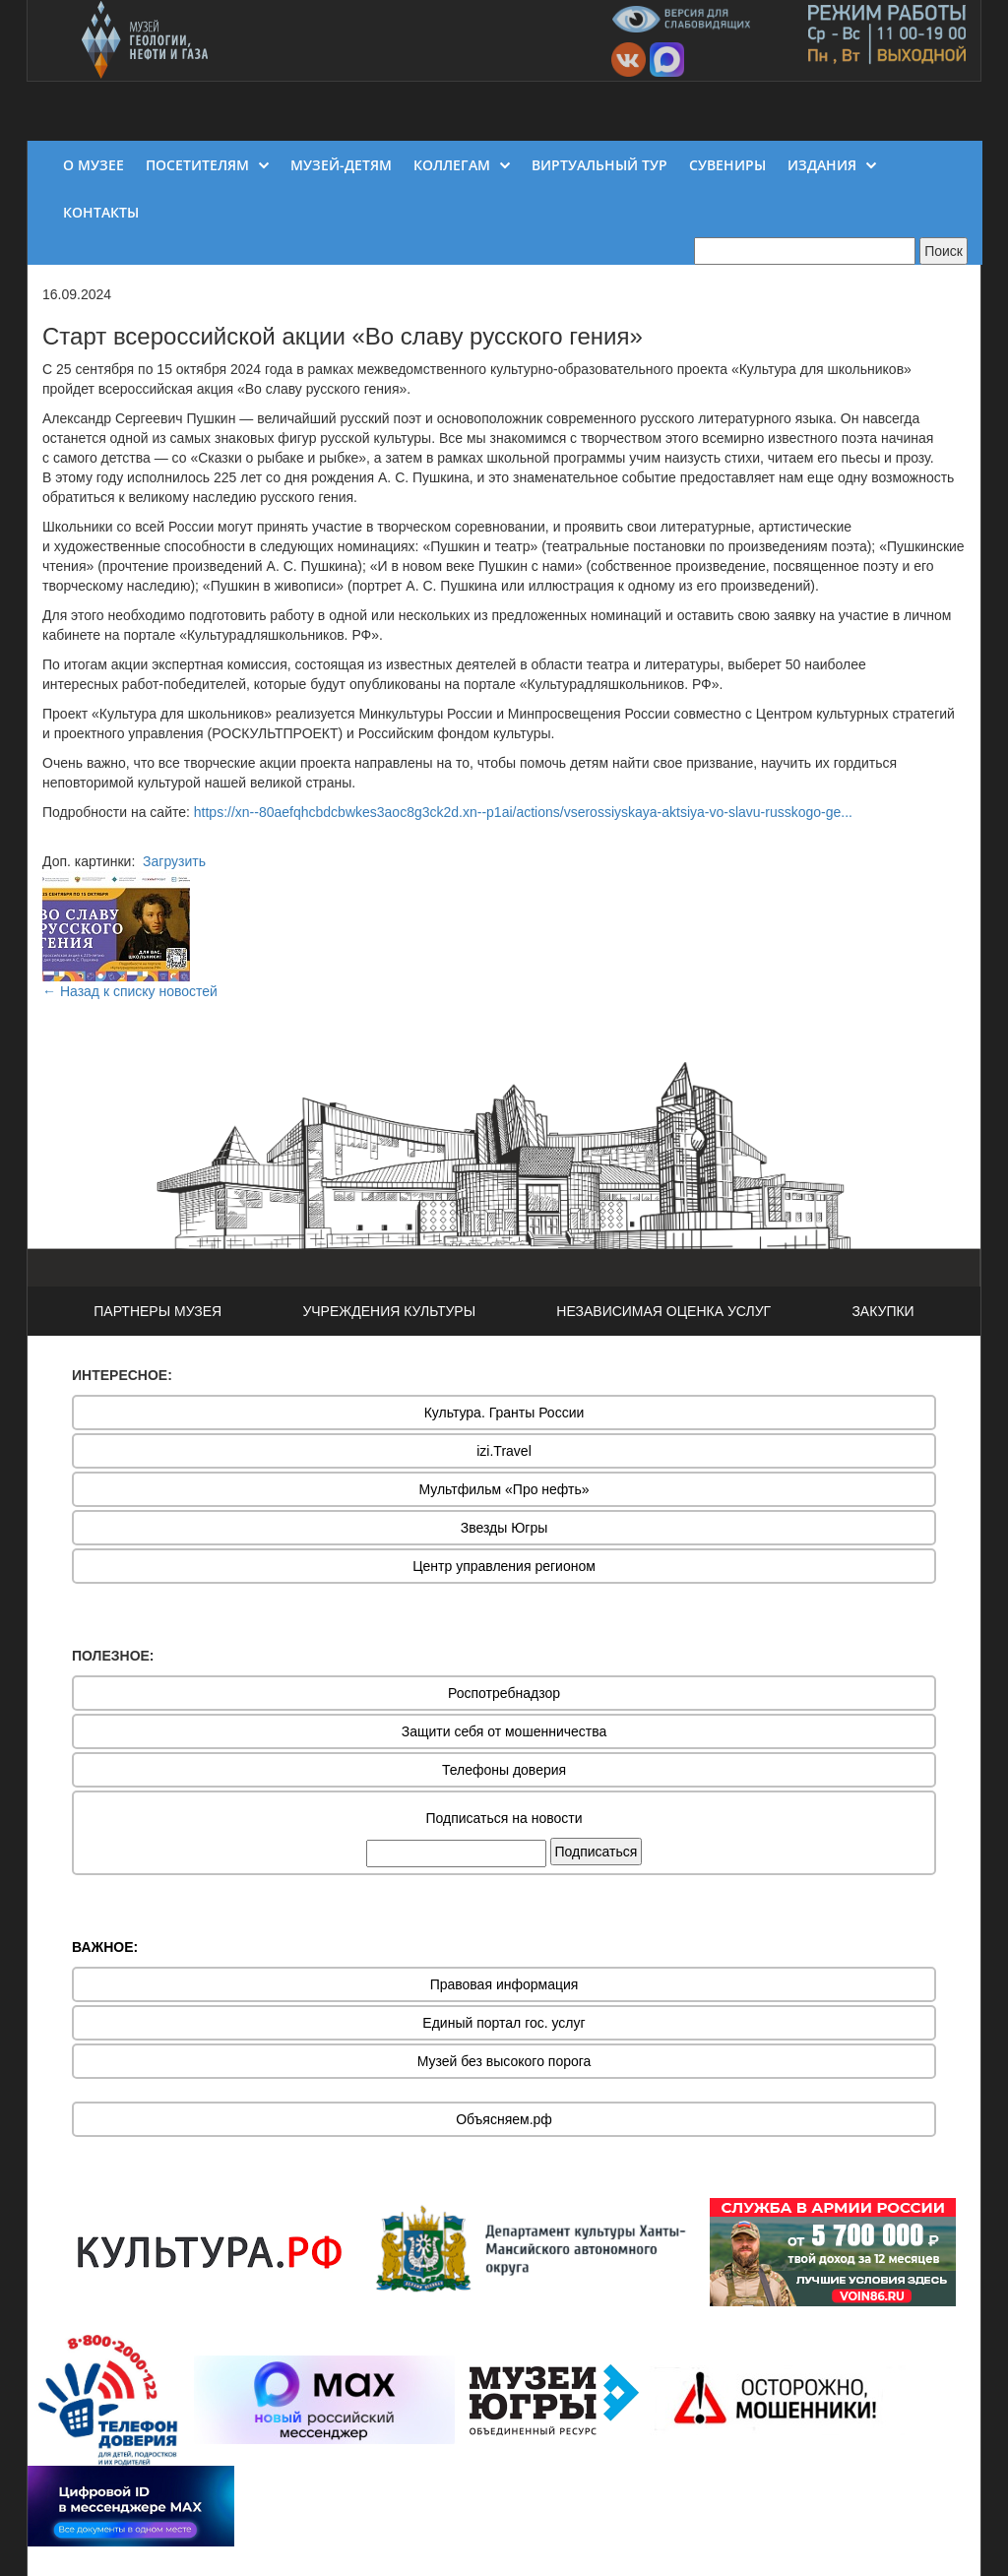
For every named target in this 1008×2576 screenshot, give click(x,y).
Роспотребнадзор (504, 1693)
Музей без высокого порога (504, 2061)
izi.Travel (504, 1451)
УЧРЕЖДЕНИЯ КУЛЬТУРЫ (388, 1311)
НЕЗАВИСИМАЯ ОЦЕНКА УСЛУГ (663, 1311)
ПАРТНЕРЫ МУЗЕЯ (157, 1311)
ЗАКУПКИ (882, 1311)
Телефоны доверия (504, 1770)
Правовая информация (504, 1984)
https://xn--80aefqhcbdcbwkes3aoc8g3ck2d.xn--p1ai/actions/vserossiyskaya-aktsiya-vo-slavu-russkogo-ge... (523, 812)
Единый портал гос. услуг (503, 2023)
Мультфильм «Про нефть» (503, 1489)
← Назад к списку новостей (130, 991)
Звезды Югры (504, 1528)
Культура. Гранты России (504, 1412)
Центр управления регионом (504, 1566)
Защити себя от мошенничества (504, 1731)
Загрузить (174, 861)
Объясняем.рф (504, 2119)
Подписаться (596, 1851)
